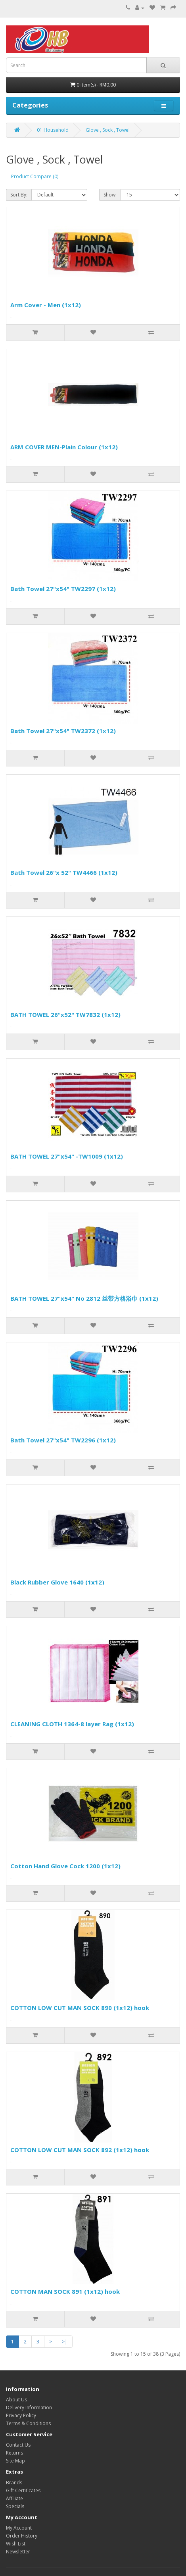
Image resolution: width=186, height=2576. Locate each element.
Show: (110, 194)
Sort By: (18, 194)
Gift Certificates (23, 2490)
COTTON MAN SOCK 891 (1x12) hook (65, 2291)
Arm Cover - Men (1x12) (45, 305)
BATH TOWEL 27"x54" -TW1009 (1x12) (66, 1156)
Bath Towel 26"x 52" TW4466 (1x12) (63, 872)
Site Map (15, 2460)
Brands (14, 2482)
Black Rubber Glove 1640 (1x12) (57, 1582)
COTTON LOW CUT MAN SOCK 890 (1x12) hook (79, 2008)
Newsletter (18, 2551)
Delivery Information (29, 2407)
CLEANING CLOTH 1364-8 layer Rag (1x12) (72, 1724)
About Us (16, 2399)
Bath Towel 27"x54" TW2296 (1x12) (63, 1440)
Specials (15, 2506)
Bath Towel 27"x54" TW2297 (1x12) (63, 589)
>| (64, 2341)
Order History (21, 2535)
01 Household (53, 130)
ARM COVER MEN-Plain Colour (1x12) (64, 447)
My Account (19, 2527)
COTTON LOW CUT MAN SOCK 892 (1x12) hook (79, 2150)
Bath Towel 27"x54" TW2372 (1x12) (63, 731)
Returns (14, 2452)
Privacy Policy (21, 2415)
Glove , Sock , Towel (108, 130)
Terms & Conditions (28, 2423)
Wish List (15, 2543)
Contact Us (18, 2444)
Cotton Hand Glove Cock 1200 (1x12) (65, 1866)
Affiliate (14, 2498)
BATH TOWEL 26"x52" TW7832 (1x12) (65, 1014)
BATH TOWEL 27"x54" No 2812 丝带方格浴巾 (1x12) (84, 1298)
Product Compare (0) (34, 176)
